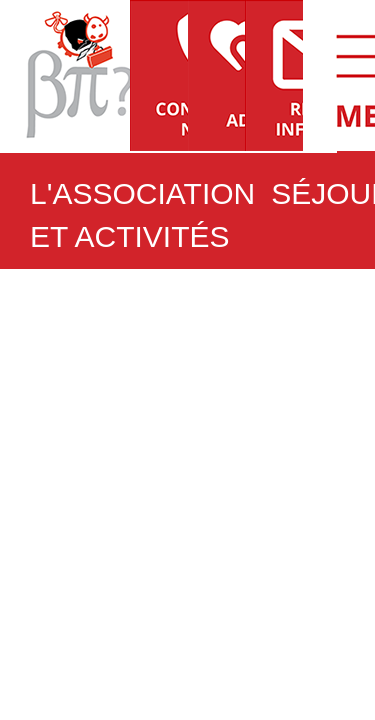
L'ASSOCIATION (142, 193)
